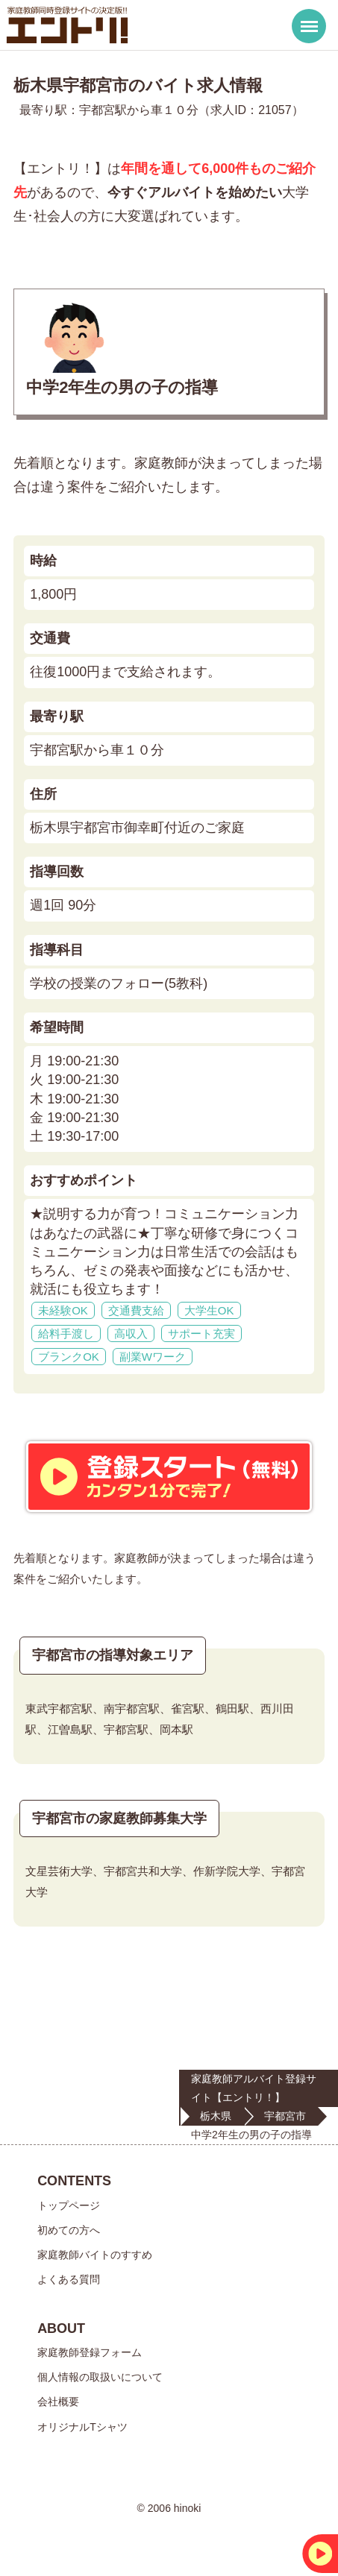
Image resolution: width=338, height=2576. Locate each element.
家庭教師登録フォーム (89, 2352)
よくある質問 (68, 2279)
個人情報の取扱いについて (100, 2377)
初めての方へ (68, 2230)
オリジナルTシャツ (82, 2427)
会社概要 (58, 2401)
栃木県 (215, 2116)
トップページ (68, 2205)
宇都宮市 (285, 2116)
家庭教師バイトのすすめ (94, 2255)
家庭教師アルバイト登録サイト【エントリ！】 (253, 2088)
